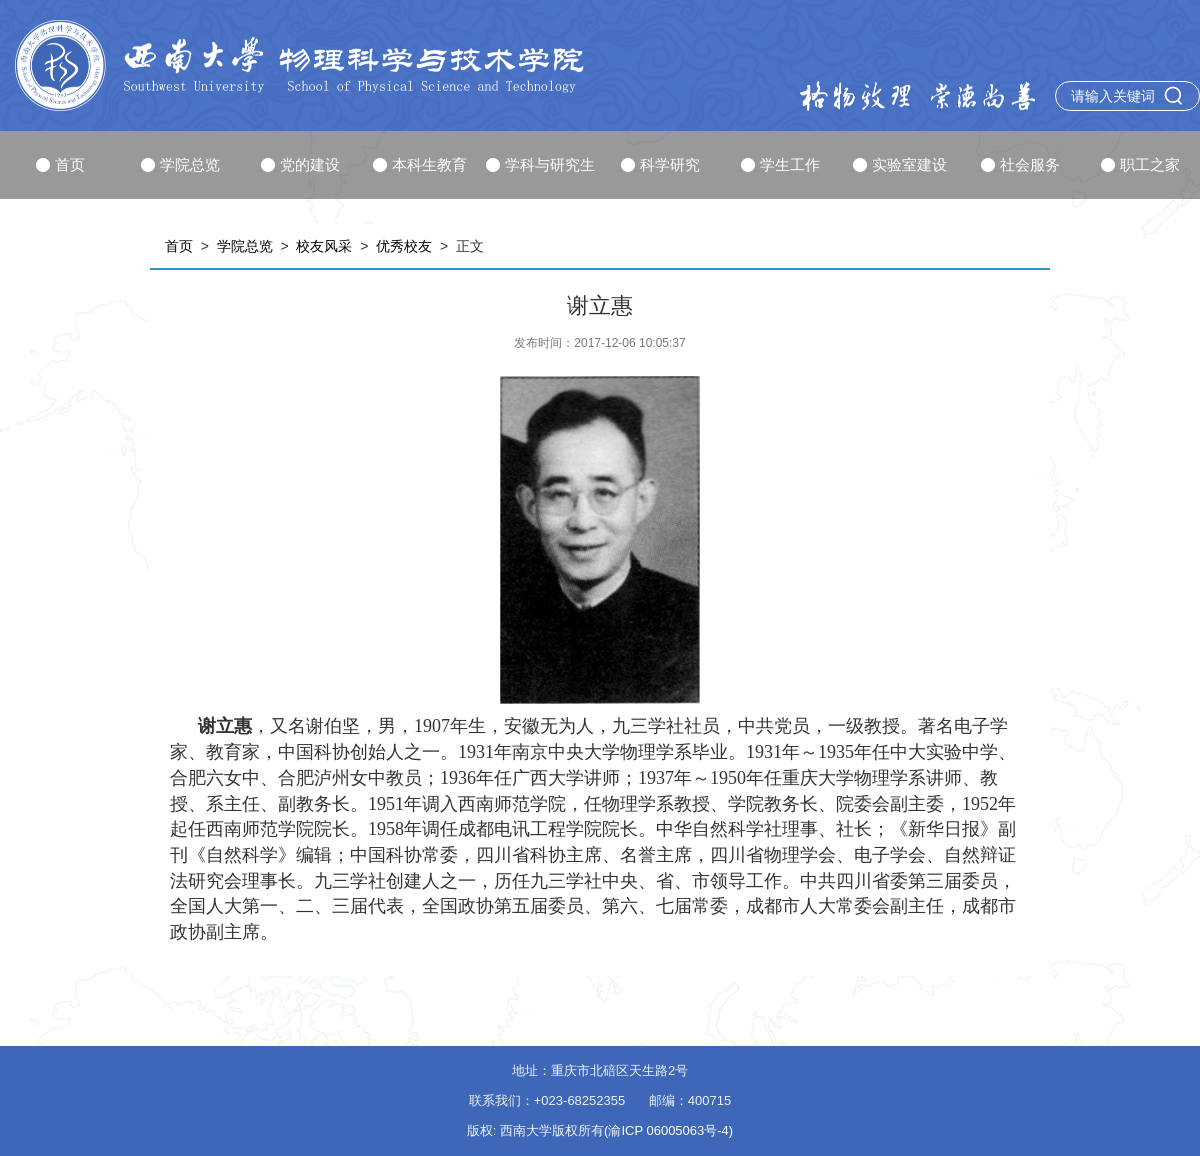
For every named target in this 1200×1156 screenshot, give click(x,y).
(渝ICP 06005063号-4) (668, 1130)
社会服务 (1020, 164)
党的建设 (300, 164)
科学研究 (660, 164)
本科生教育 (420, 164)
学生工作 (780, 164)
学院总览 (180, 164)
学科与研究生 (540, 164)
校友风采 (324, 246)
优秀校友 (404, 246)
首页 (60, 164)
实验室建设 (900, 164)
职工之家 (1140, 164)
